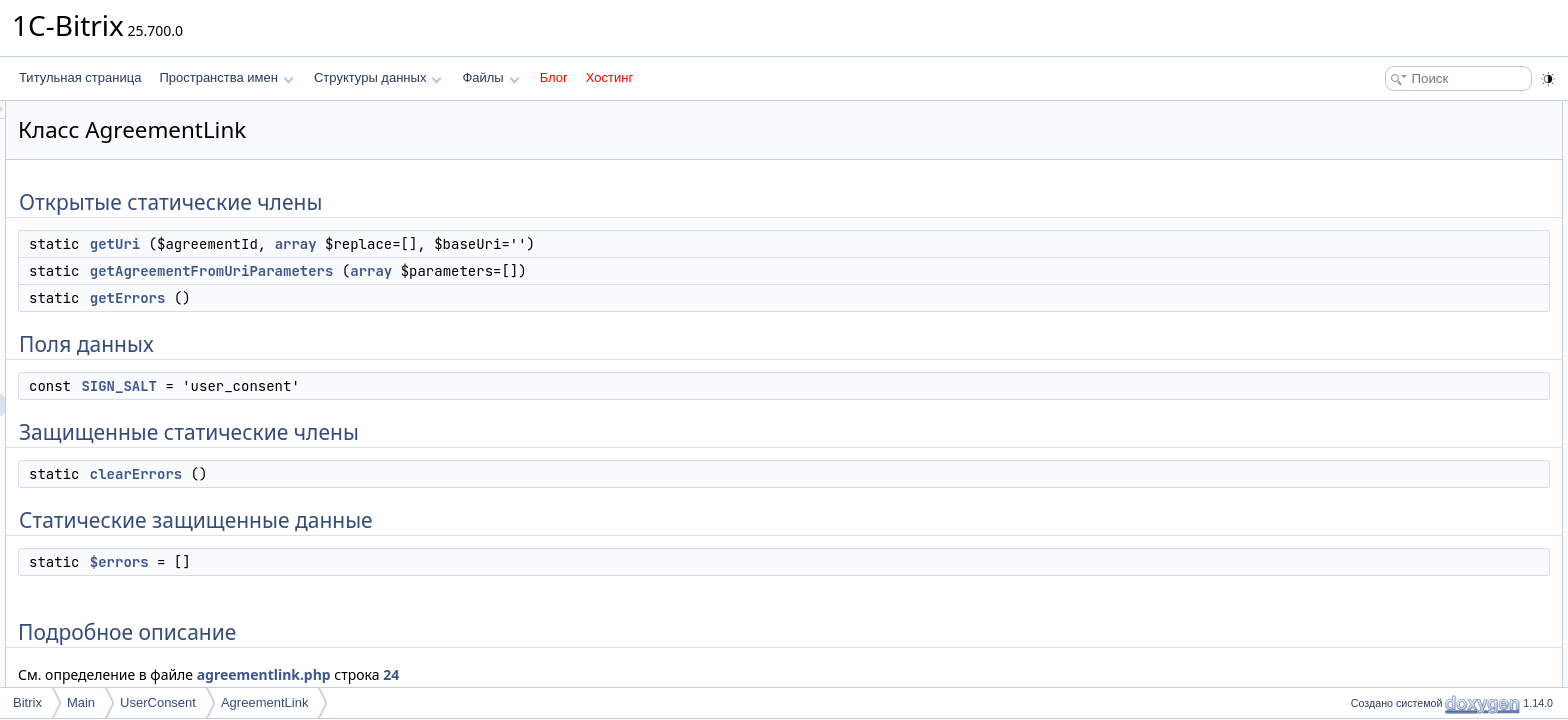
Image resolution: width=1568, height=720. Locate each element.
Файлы (490, 77)
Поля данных (1381, 200)
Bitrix (27, 702)
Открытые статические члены (1428, 112)
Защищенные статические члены (1437, 244)
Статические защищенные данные (1441, 288)
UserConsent (158, 702)
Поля (1359, 464)
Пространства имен (226, 77)
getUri (365, 244)
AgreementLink (264, 702)
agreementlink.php (514, 674)
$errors (369, 562)
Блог (554, 77)
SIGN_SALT (369, 386)
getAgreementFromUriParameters (462, 271)
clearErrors (386, 474)
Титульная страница (80, 77)
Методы (1367, 354)
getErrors (378, 298)
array (546, 244)
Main (81, 702)
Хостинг (609, 77)
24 (641, 674)
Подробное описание (1404, 332)
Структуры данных (378, 77)
